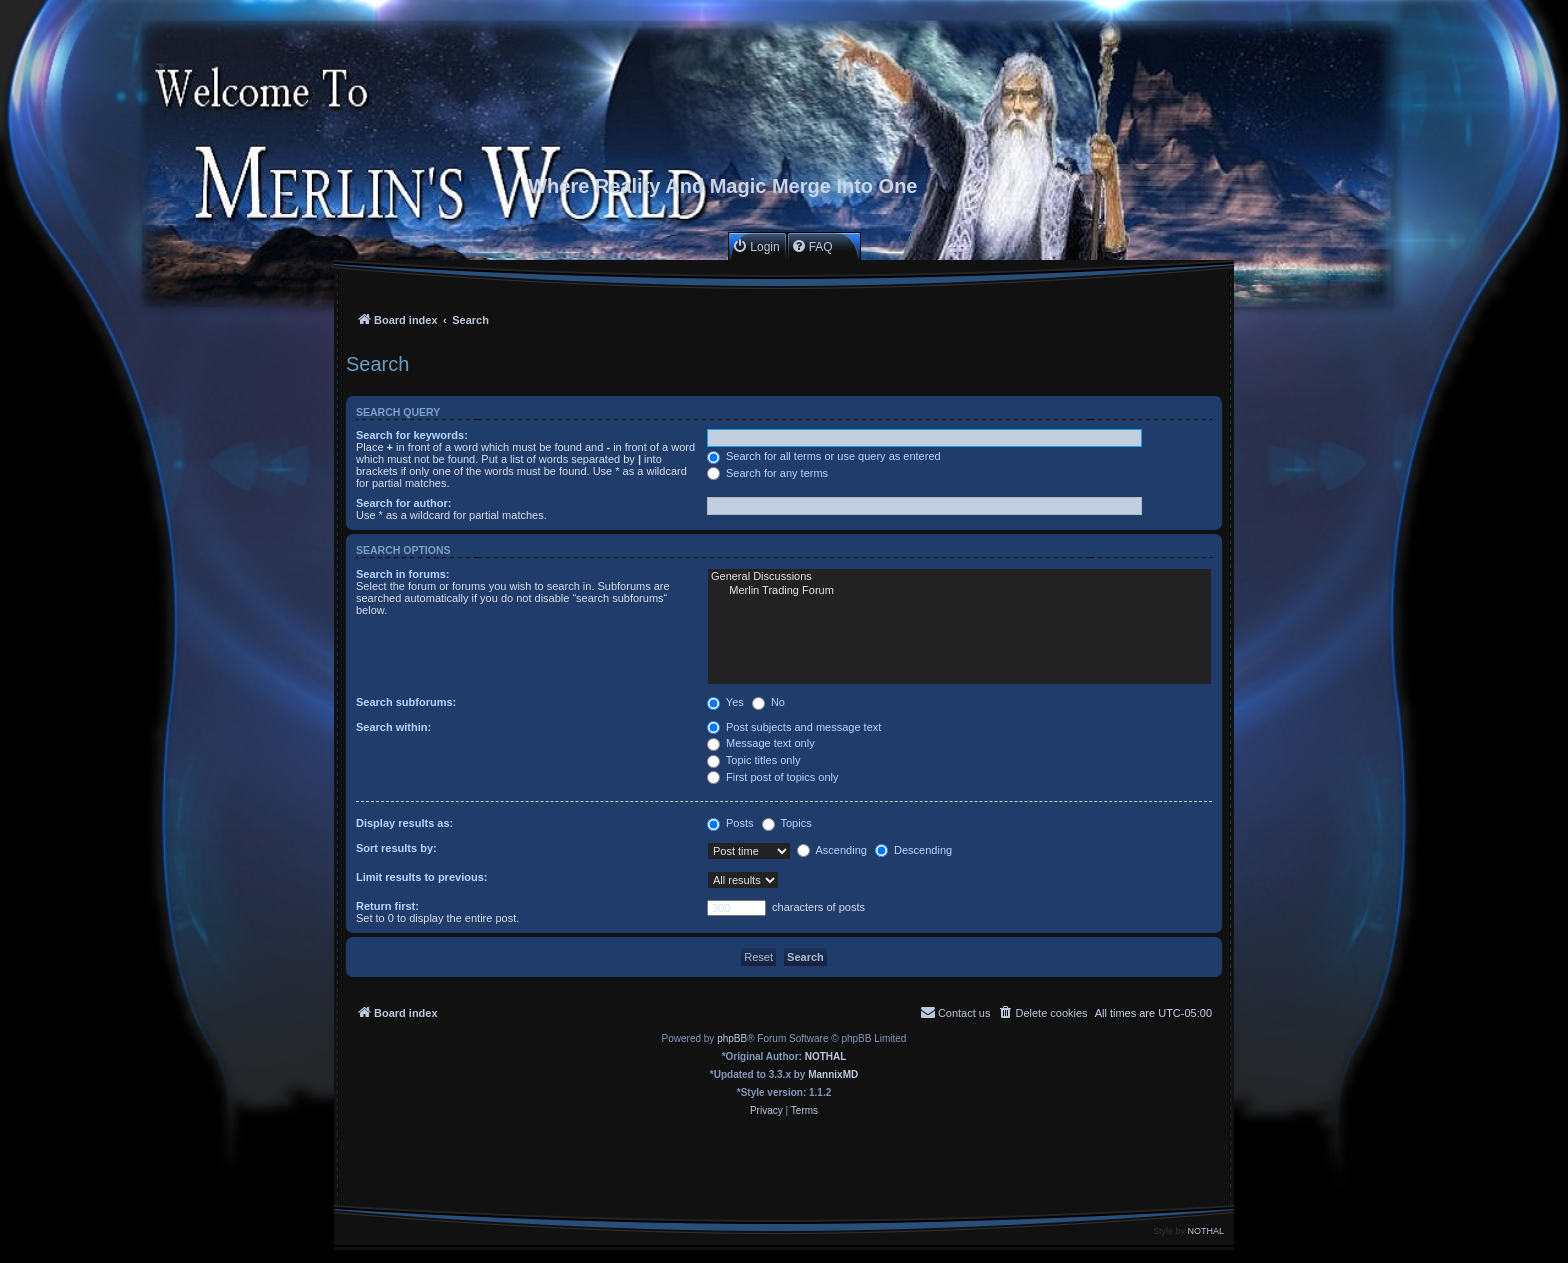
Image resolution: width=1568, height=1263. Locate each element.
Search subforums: (406, 702)
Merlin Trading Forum (959, 591)
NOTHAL (826, 1056)
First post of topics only (773, 777)
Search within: (393, 727)
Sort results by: (396, 848)
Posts (730, 823)
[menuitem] (755, 246)
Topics (787, 823)
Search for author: (403, 503)
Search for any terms (767, 473)
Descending (913, 850)
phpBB (732, 1038)
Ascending (832, 850)
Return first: (387, 906)
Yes (725, 702)
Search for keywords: (412, 435)
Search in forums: (403, 574)
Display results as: (404, 823)
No (768, 702)
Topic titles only (753, 760)
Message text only (761, 743)
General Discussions (959, 577)
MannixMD (833, 1074)
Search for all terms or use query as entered (824, 456)
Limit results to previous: (421, 877)
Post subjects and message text (794, 727)
